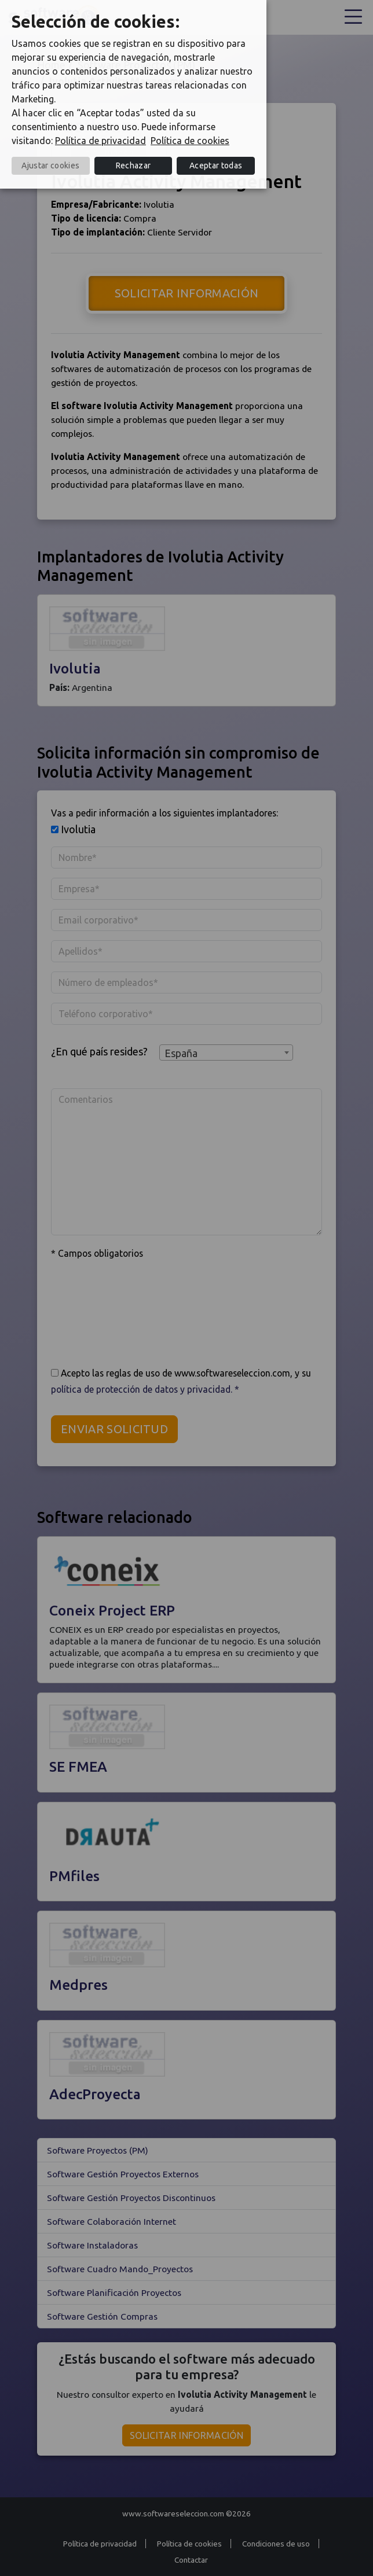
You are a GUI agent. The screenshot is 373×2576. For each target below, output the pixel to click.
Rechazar (133, 165)
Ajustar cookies (50, 165)
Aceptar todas (215, 165)
